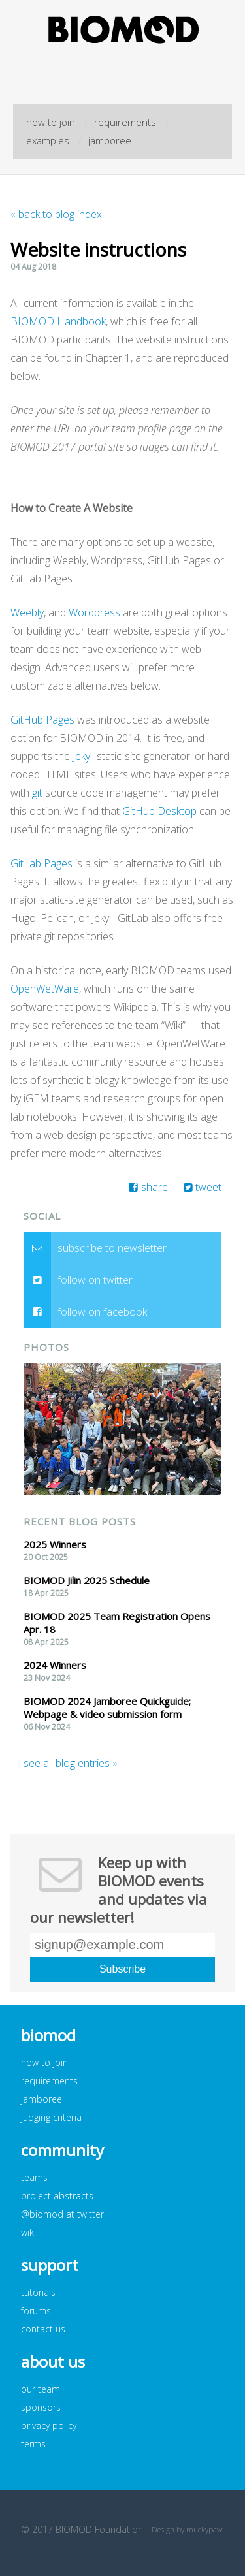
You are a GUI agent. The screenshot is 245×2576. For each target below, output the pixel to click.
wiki (28, 2232)
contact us (43, 2329)
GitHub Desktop (159, 811)
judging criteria (51, 2117)
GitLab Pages (41, 863)
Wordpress (94, 612)
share (154, 1187)
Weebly (27, 612)
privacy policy (48, 2425)
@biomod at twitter (62, 2214)
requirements (125, 122)
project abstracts (57, 2195)
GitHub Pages (42, 719)
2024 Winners (55, 1665)
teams (34, 2177)
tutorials (38, 2292)
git (37, 793)
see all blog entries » (71, 1763)
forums (36, 2310)
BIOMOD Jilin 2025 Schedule (87, 1580)
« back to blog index (56, 214)
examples (47, 140)
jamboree (109, 140)
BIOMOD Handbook (58, 321)
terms (33, 2444)
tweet (208, 1187)
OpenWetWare (44, 988)
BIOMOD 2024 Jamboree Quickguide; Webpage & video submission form (107, 1707)
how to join (50, 122)
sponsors (41, 2407)
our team (40, 2389)
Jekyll (83, 756)
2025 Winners (55, 1544)
